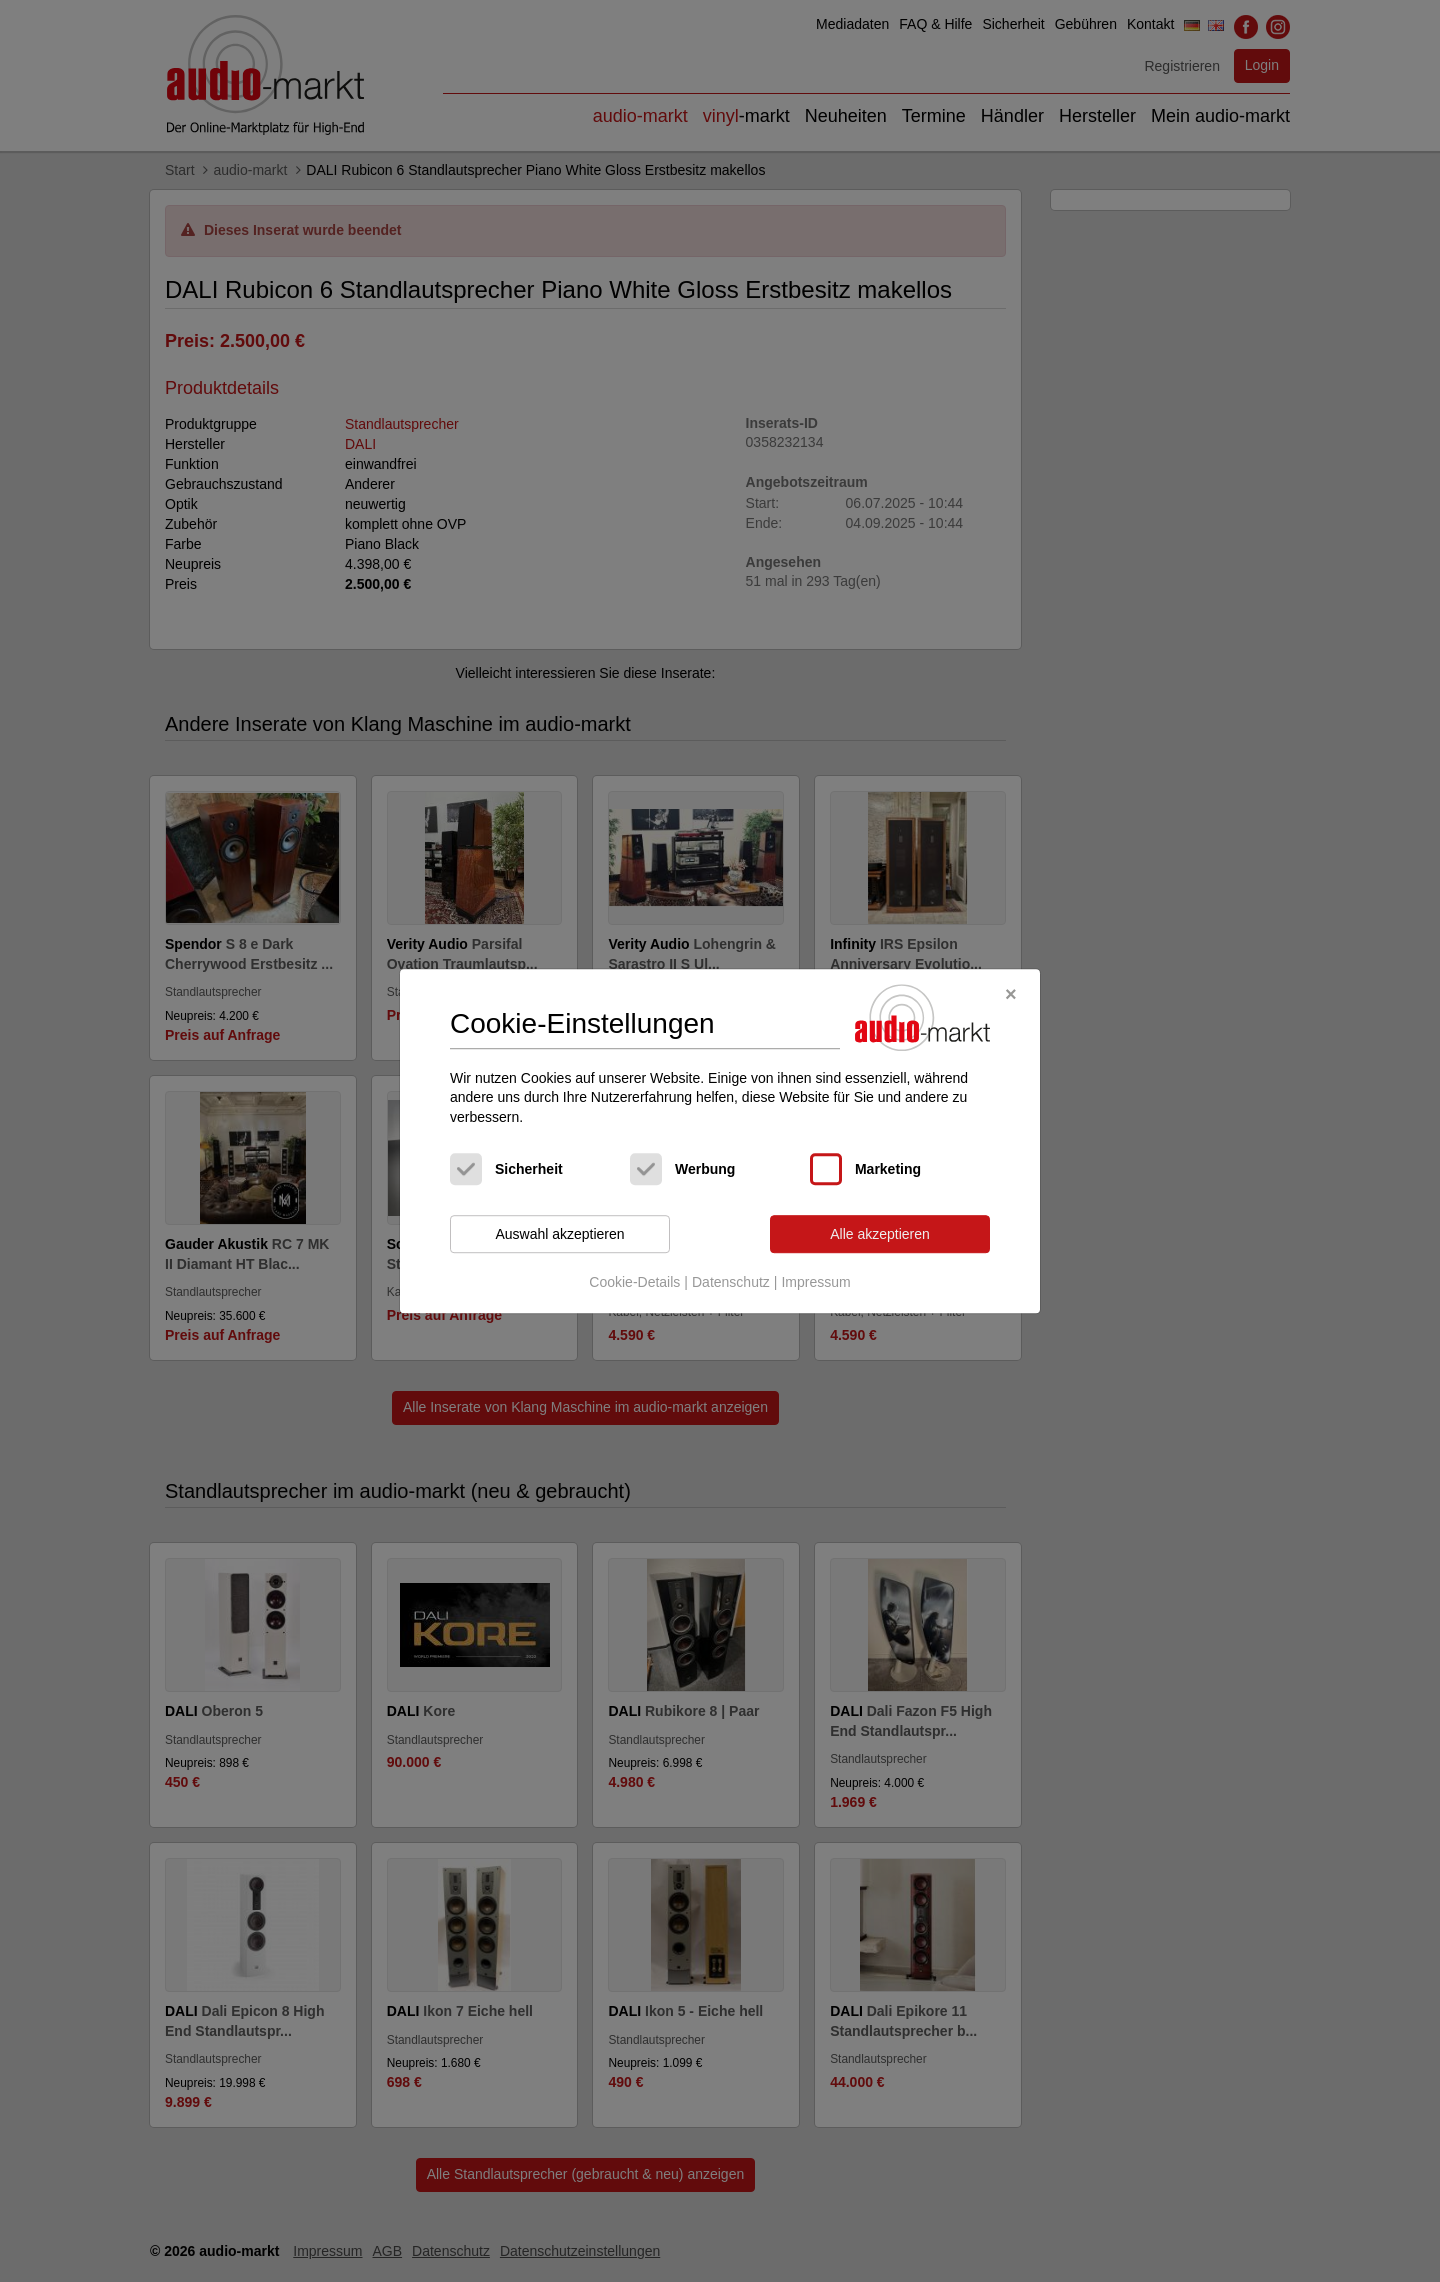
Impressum (815, 1282)
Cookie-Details (634, 1282)
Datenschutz (731, 1282)
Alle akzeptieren (880, 1234)
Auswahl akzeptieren (559, 1234)
